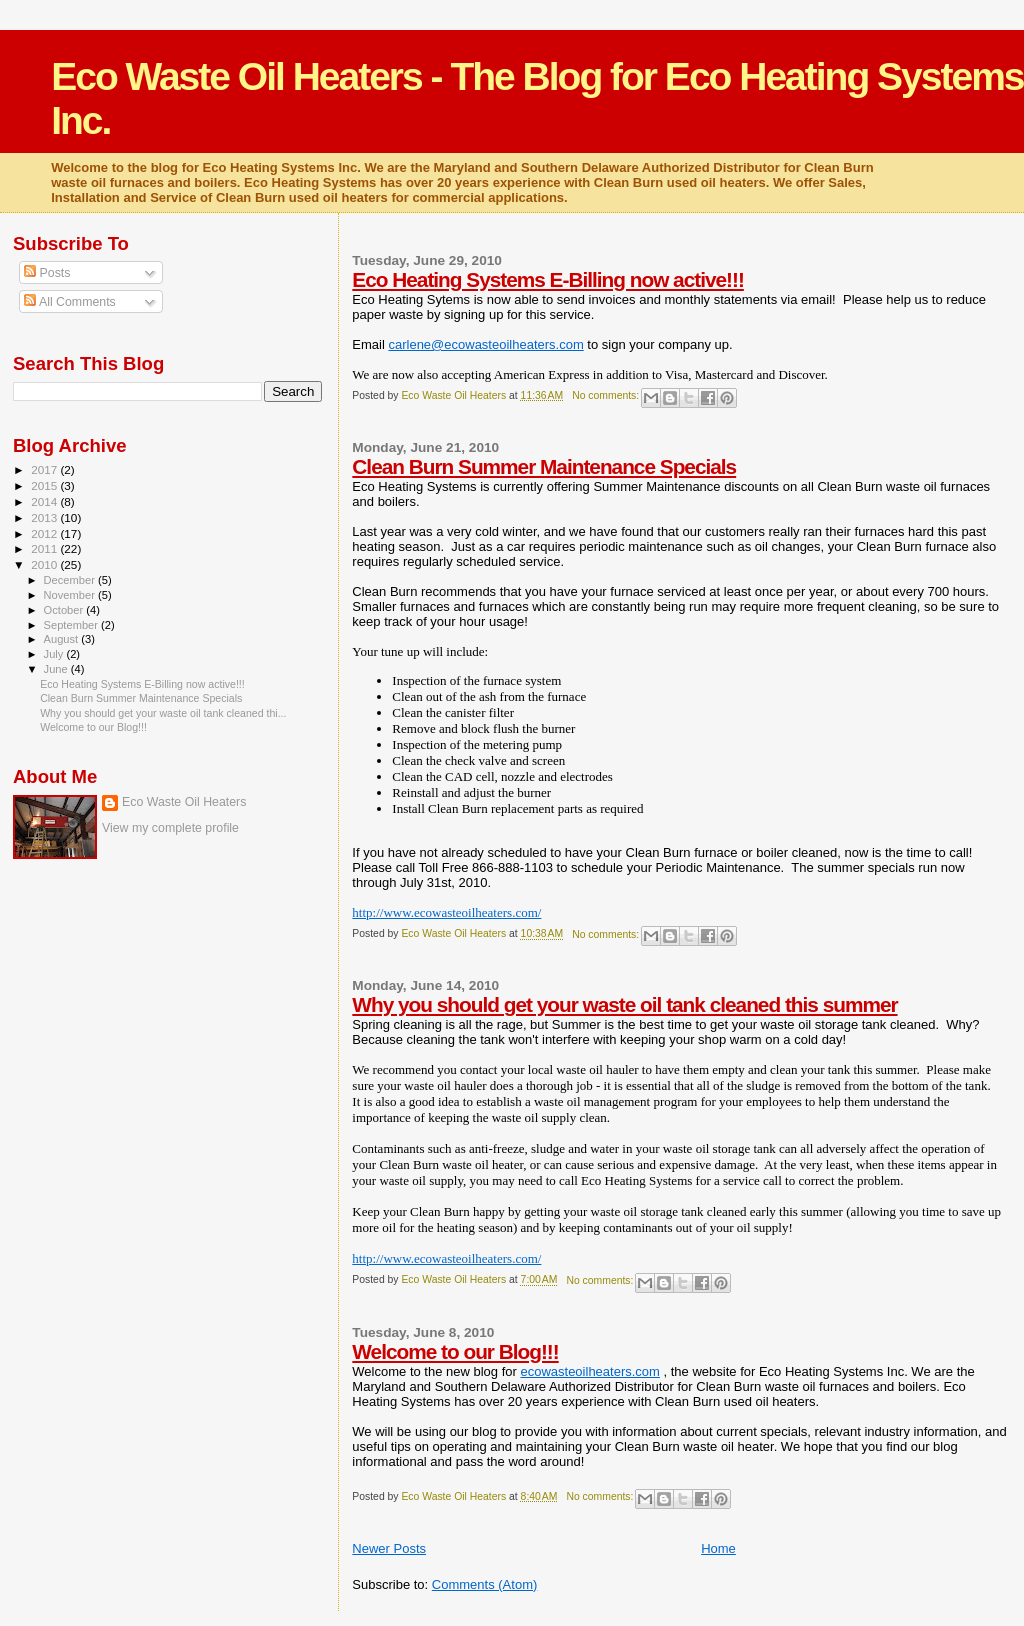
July (55, 654)
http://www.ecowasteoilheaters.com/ (446, 912)
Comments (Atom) (484, 1584)
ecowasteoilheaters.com (589, 1371)
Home (718, 1548)
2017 (45, 469)
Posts (47, 273)
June (57, 669)
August (63, 639)
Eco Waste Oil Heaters (184, 802)
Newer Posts (389, 1548)
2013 (45, 517)
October (65, 610)
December (71, 580)
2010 (45, 564)
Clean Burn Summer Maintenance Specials (544, 466)
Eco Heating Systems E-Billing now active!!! (548, 279)
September (73, 625)
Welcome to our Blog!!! (455, 1351)
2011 (45, 548)
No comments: (607, 395)
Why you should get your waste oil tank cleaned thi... (163, 713)
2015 (45, 485)
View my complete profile (170, 828)
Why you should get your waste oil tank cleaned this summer (624, 1004)
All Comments (70, 302)
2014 (45, 501)
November (71, 595)
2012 (45, 533)
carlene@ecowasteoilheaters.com (485, 344)
